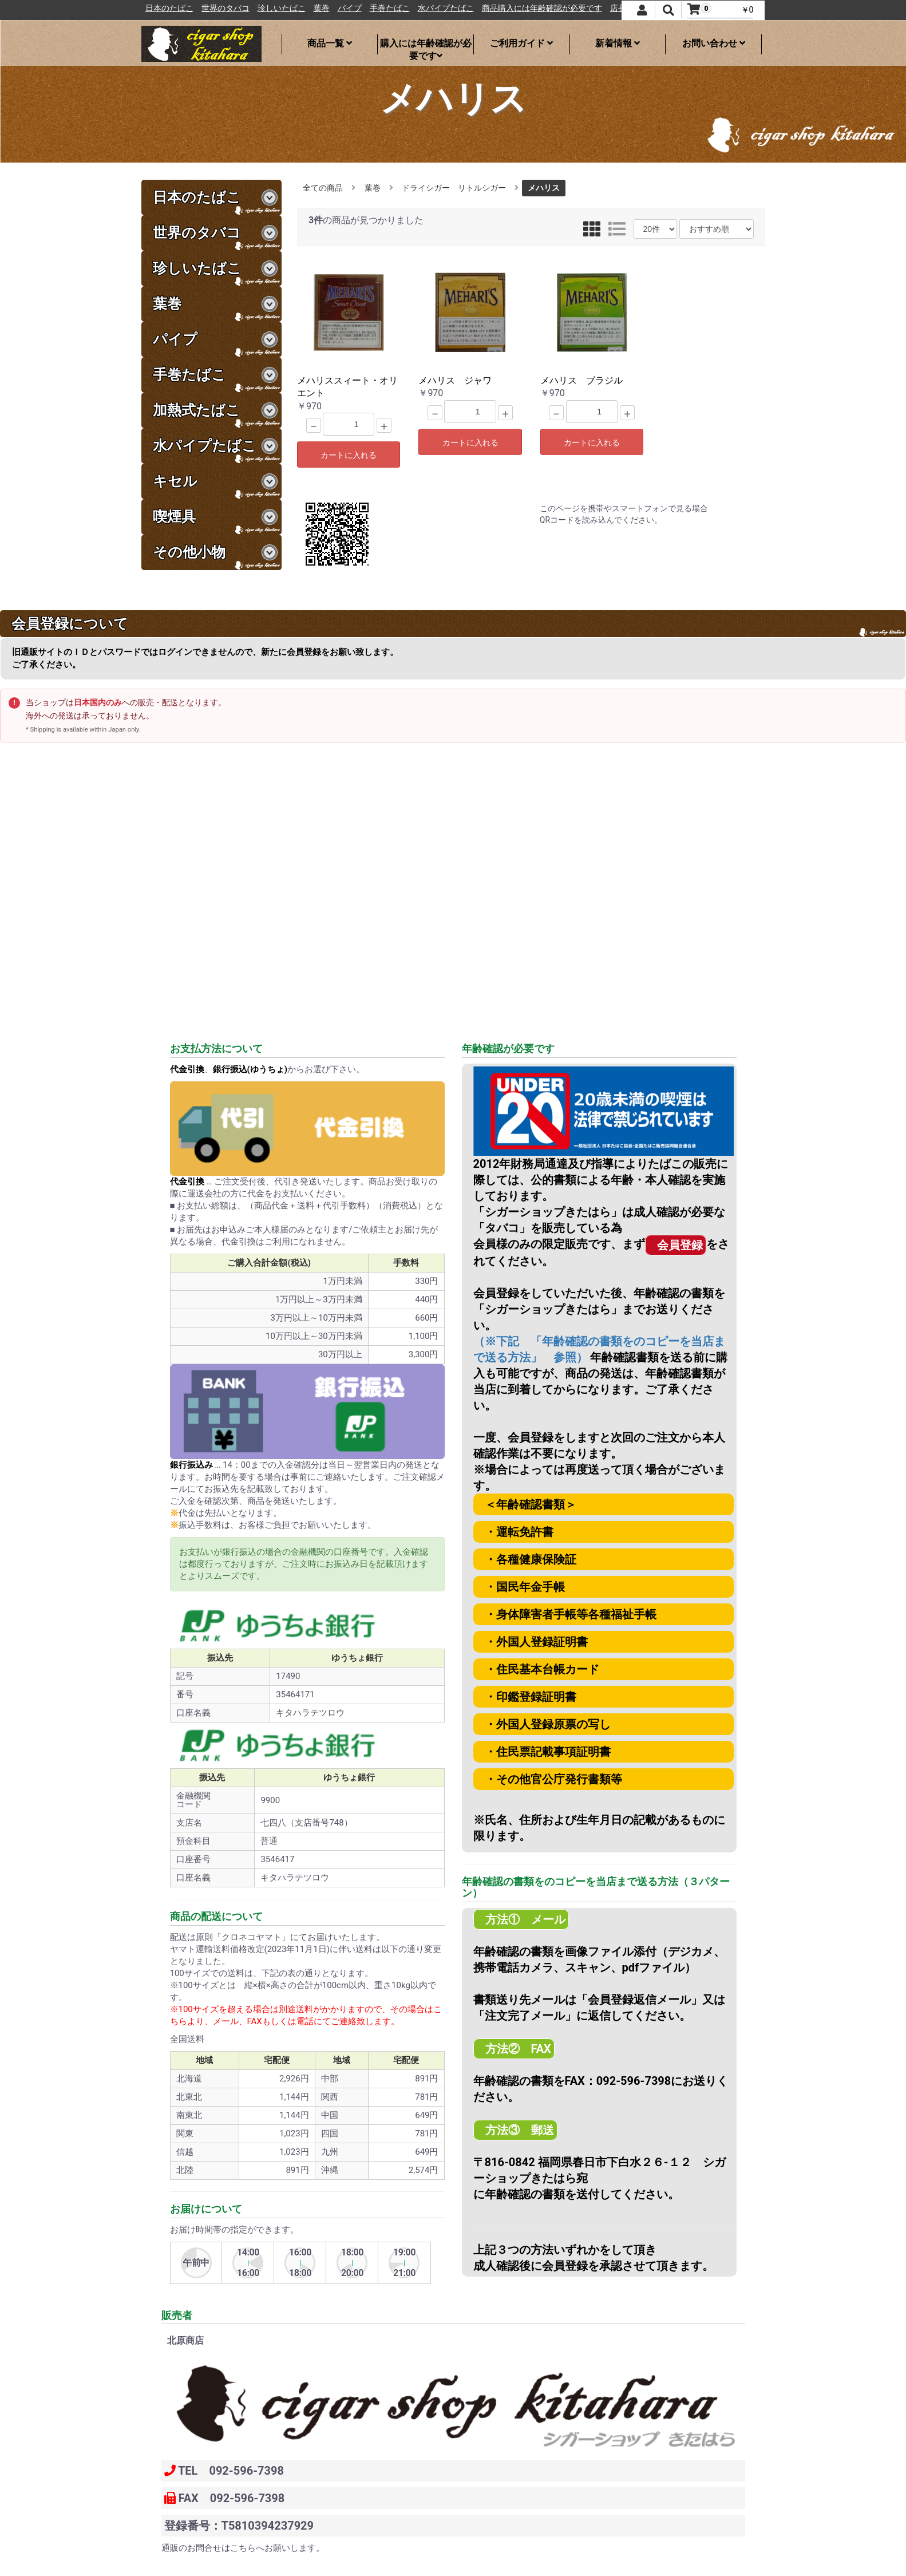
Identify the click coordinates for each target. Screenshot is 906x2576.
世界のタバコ (280, 8)
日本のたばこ (224, 8)
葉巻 (377, 8)
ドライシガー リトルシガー (454, 187)
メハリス (544, 187)
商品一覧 (329, 43)
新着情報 (617, 43)
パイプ (405, 8)
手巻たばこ (445, 8)
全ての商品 (323, 187)
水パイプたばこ (501, 8)
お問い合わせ (713, 43)
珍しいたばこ (336, 8)
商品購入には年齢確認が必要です (597, 8)
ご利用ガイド (521, 43)
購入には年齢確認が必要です (426, 46)
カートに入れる (349, 455)
